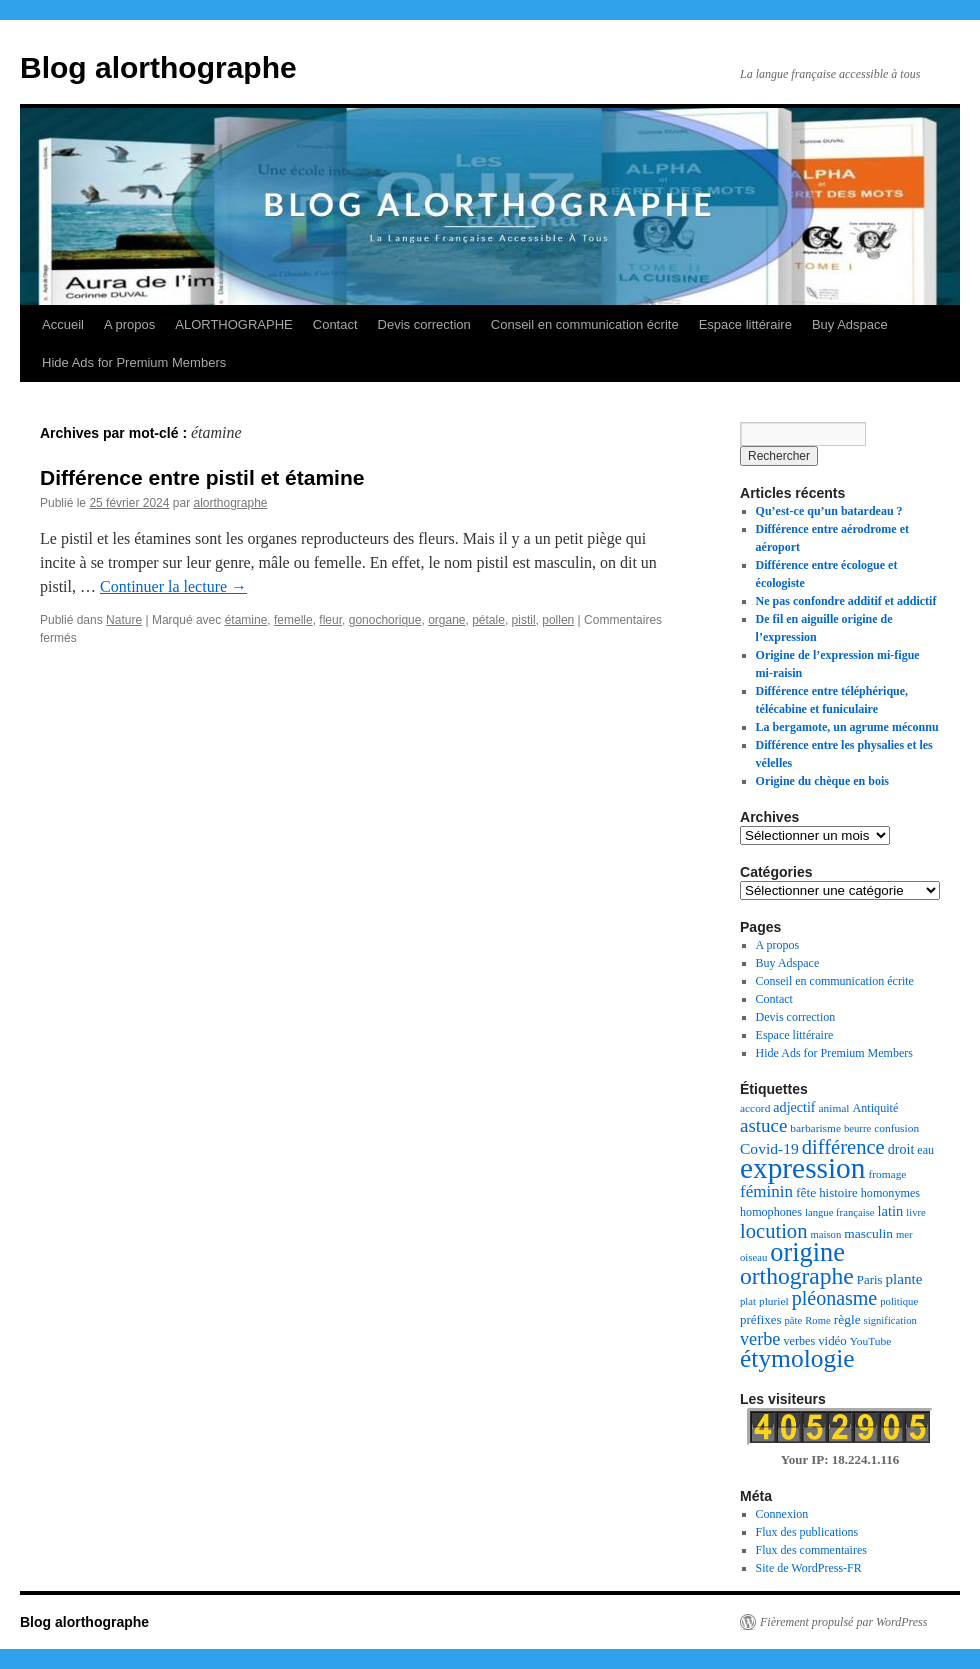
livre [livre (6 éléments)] (916, 1212)
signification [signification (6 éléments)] (890, 1320)
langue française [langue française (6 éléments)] (840, 1212)
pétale (488, 620)
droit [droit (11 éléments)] (901, 1149)
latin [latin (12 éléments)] (891, 1211)
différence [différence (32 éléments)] (843, 1147)
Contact (335, 324)
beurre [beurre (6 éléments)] (857, 1128)
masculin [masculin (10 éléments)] (868, 1233)
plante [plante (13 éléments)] (904, 1279)
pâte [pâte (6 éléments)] (793, 1320)
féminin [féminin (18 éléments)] (766, 1191)
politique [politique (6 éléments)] (899, 1301)
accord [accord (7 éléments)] (755, 1108)
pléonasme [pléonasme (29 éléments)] (835, 1298)
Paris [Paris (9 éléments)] (870, 1280)
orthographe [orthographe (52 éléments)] (797, 1276)
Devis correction (424, 324)
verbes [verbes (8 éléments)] (799, 1341)
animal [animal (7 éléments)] (834, 1108)
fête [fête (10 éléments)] (806, 1192)
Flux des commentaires (811, 1550)
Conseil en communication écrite (585, 324)
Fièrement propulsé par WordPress (843, 1622)
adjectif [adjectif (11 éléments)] (794, 1107)
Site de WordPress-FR (809, 1568)
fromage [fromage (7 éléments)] (887, 1174)
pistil (524, 620)
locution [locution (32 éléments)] (773, 1231)
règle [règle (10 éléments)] (847, 1319)
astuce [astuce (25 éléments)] (763, 1125)
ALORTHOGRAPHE (234, 324)
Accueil (63, 324)
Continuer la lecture (173, 586)
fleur (330, 620)
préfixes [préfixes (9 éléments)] (760, 1320)
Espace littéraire (745, 324)
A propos (129, 324)
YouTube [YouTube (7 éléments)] (870, 1341)
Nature (124, 620)
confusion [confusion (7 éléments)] (896, 1128)
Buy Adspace (850, 324)
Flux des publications (807, 1532)
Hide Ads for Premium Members (134, 362)
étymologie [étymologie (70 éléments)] (797, 1358)
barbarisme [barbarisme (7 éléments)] (815, 1128)
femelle (293, 620)
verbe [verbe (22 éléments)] (760, 1339)
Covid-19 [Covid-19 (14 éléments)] (769, 1148)
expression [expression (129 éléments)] (802, 1168)
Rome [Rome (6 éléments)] (817, 1320)
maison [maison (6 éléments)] (825, 1234)
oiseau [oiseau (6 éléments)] (753, 1257)
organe (446, 620)
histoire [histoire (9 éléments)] (838, 1193)
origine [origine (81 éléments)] (807, 1252)
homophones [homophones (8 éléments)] (771, 1212)
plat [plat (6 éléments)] (748, 1301)
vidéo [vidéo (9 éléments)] (832, 1341)
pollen (558, 620)
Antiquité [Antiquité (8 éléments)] (876, 1108)
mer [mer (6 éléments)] (904, 1234)
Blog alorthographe (158, 67)
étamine (246, 620)
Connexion (782, 1514)
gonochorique (385, 620)
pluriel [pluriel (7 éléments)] (774, 1301)
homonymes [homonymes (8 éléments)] (890, 1193)
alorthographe (230, 503)
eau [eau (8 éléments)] (925, 1150)
